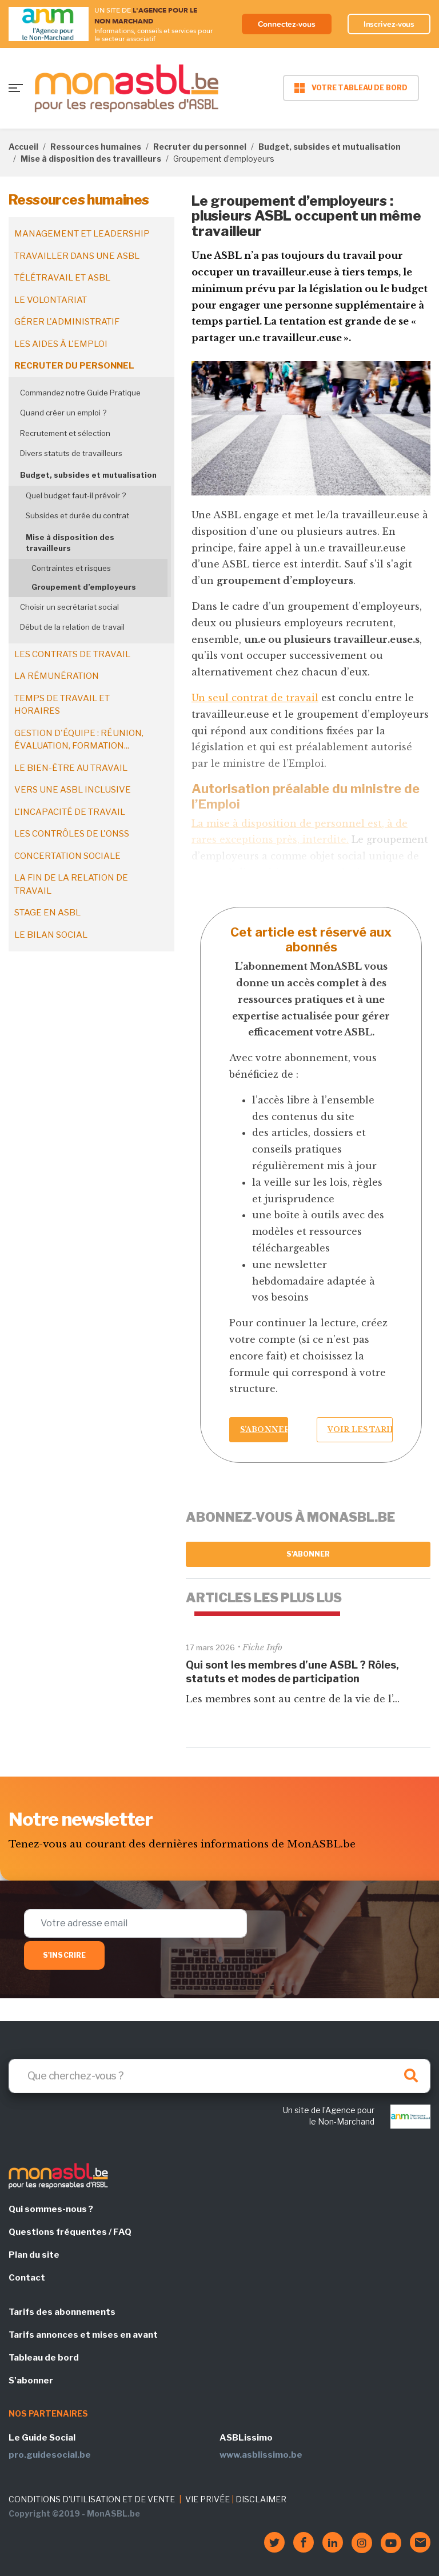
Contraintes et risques (71, 568)
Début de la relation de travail (72, 626)
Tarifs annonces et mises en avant (83, 2335)
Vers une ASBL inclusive (72, 790)
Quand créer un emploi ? (63, 412)
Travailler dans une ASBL (76, 256)
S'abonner (308, 1554)
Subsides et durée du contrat (77, 515)
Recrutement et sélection (65, 433)
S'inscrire (64, 1955)
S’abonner (264, 1429)
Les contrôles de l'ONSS (71, 834)
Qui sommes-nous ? (51, 2209)
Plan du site (34, 2255)
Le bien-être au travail (70, 768)
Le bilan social (50, 935)
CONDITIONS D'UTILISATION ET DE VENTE (92, 2499)
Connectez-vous (287, 24)
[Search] (219, 2076)
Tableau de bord (44, 2358)
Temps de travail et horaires (62, 705)
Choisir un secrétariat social (69, 606)
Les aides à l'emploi (60, 344)
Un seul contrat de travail (254, 697)
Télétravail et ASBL (62, 278)
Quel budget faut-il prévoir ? (76, 495)
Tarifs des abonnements (62, 2312)
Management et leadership (82, 234)
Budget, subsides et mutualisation (329, 146)
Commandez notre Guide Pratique (80, 392)
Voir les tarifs (360, 1429)
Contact (27, 2278)
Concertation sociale (67, 856)
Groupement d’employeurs (83, 586)
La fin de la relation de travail (71, 884)
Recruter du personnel (199, 146)
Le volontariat (50, 300)
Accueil (23, 146)
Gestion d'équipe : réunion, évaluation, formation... (78, 739)
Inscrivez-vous (389, 24)
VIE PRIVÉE (207, 2499)
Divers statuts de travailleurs (71, 453)
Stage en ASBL (47, 912)
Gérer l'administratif (66, 322)
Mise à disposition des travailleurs (91, 158)
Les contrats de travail (72, 654)
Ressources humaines (95, 146)
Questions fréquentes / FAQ (70, 2232)
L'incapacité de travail (69, 812)
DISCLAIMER (261, 2499)
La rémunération (56, 676)
